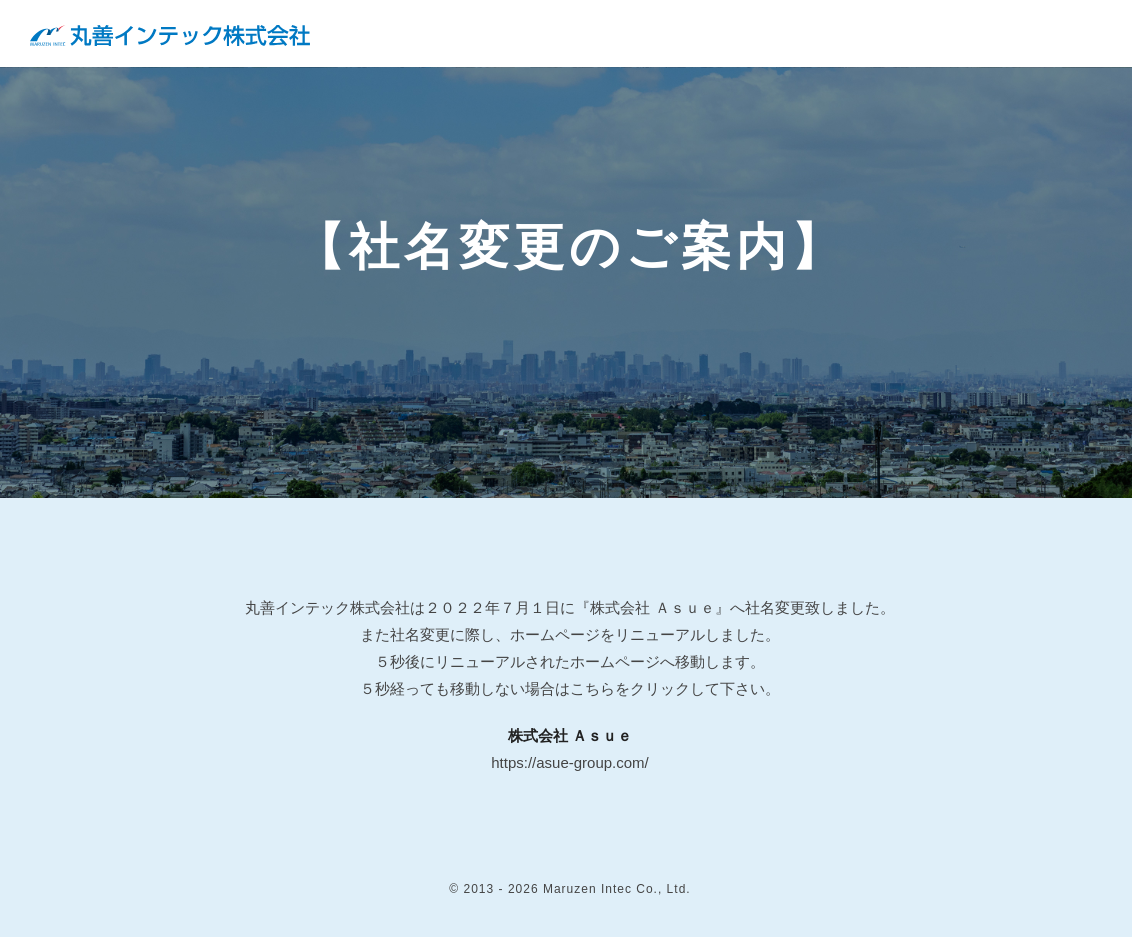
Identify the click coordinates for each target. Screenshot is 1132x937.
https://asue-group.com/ (570, 762)
